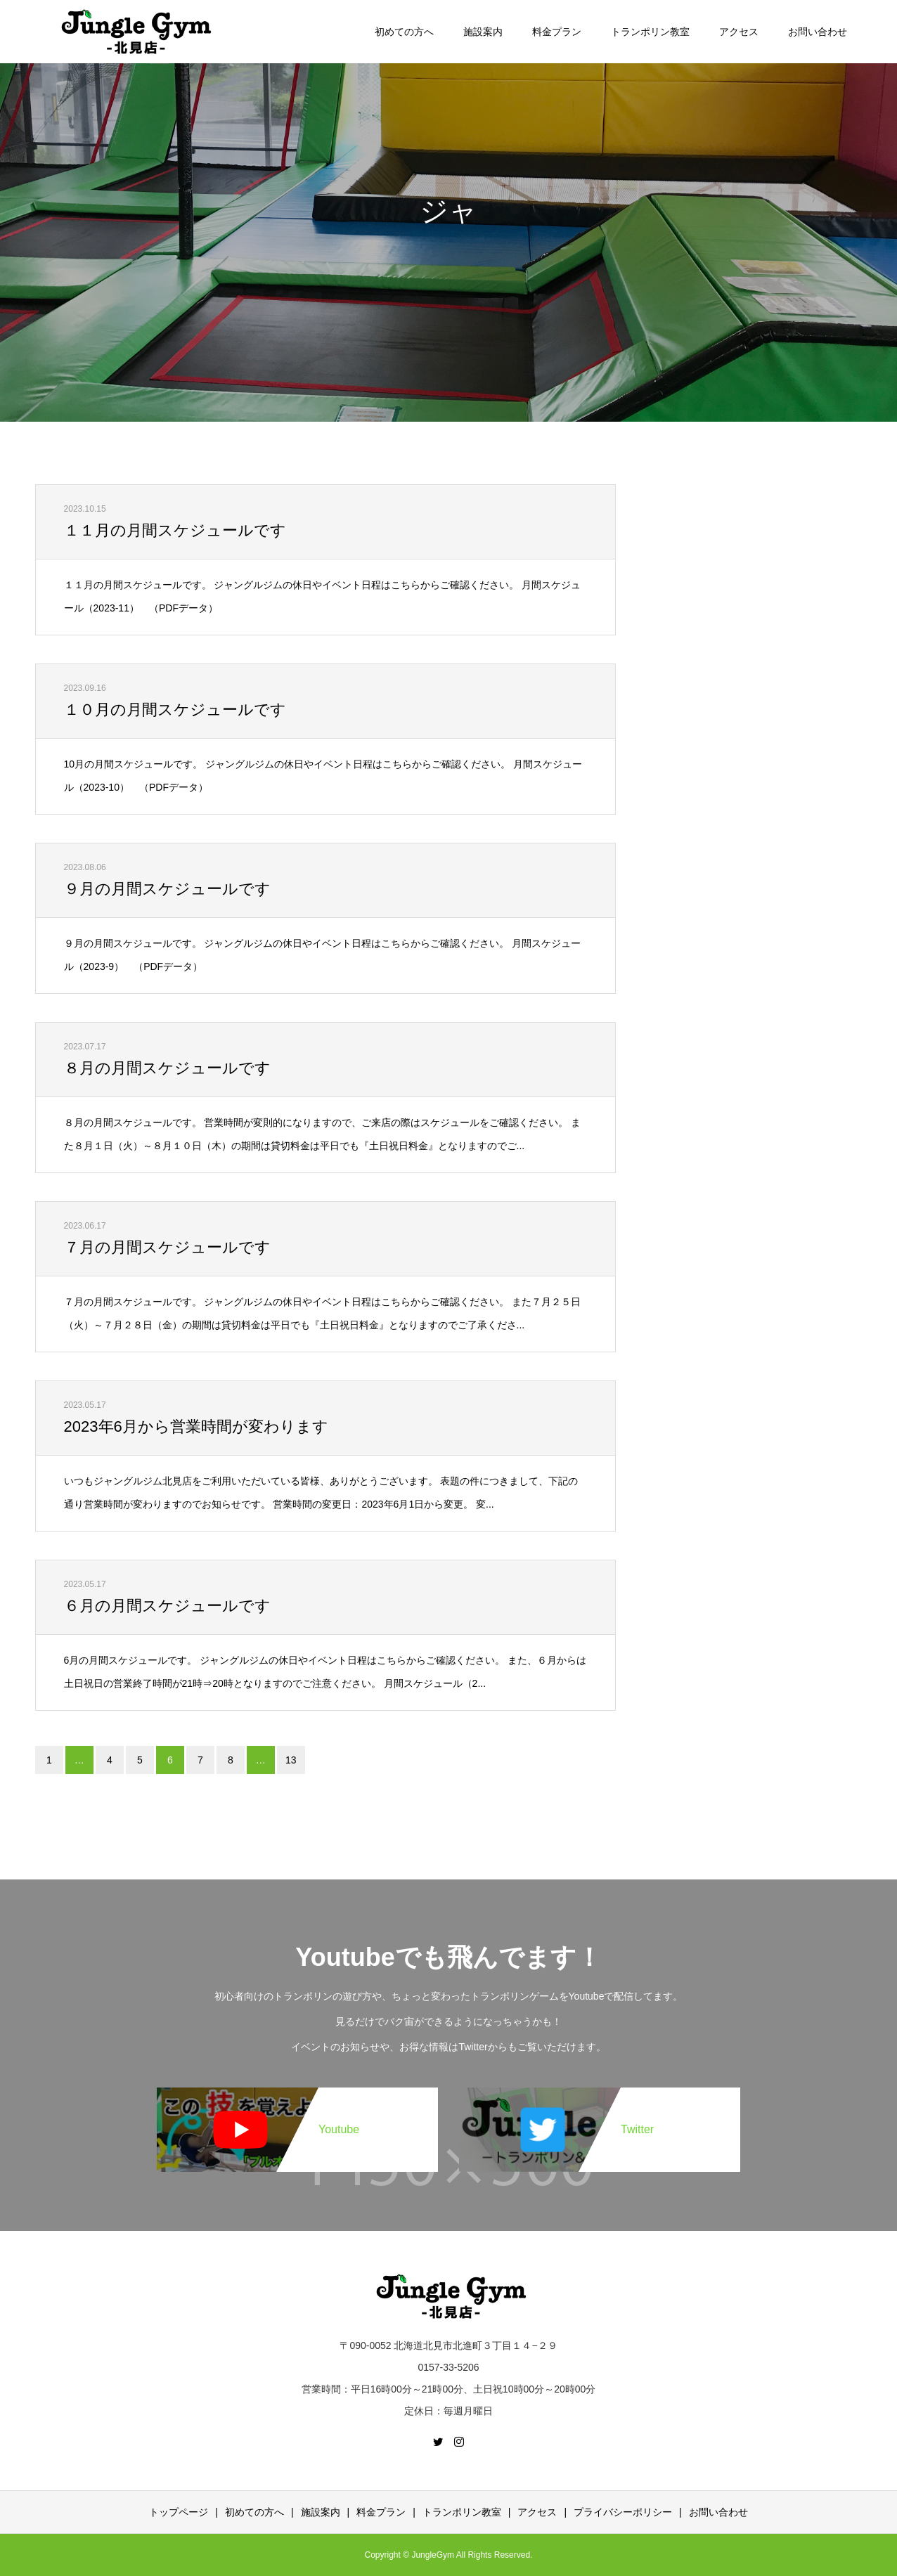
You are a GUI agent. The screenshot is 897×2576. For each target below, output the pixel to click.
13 (291, 1760)
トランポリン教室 (650, 31)
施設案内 (483, 31)
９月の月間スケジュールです (167, 889)
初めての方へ (404, 31)
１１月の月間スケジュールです (175, 530)
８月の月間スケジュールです (167, 1068)
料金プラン (556, 31)
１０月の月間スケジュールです (175, 709)
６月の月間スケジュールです (167, 1605)
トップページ (178, 2512)
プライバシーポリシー (623, 2512)
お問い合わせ (817, 31)
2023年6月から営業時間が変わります (196, 1426)
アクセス (739, 31)
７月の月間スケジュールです (167, 1247)
